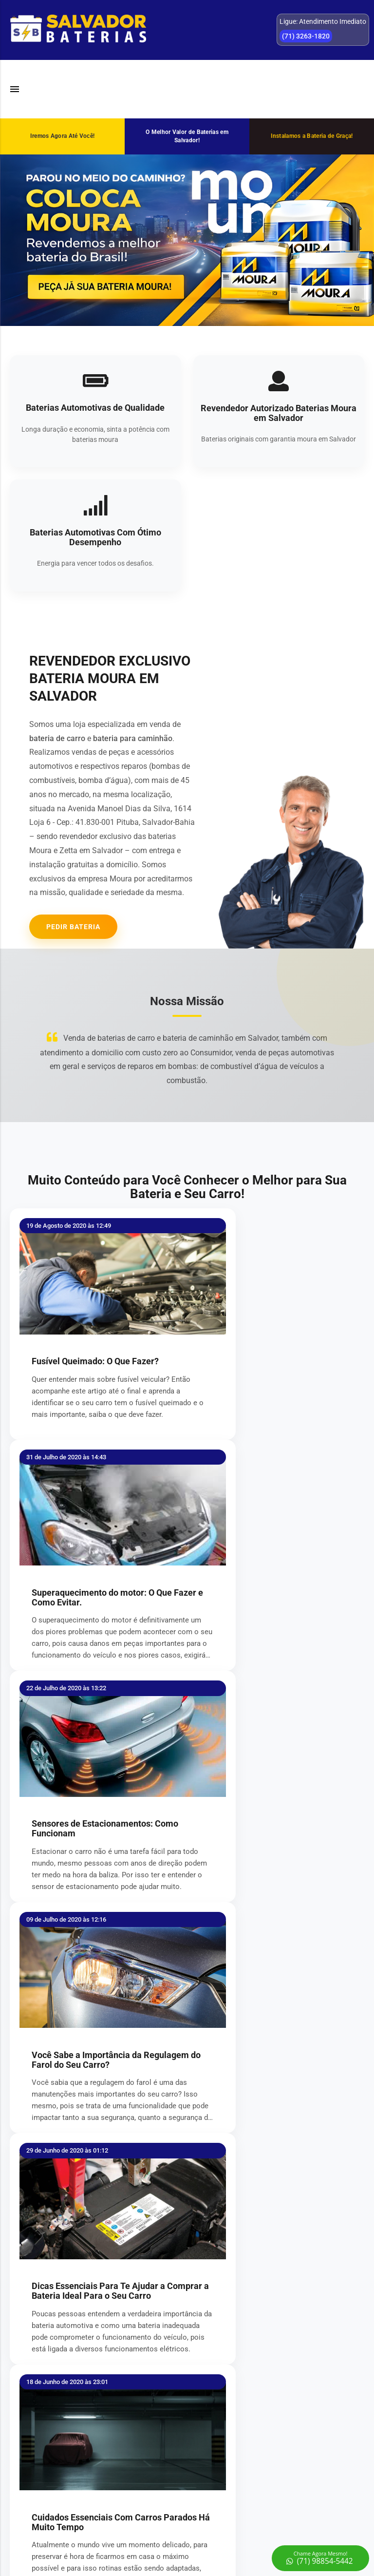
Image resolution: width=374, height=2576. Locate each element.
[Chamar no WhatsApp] (320, 2558)
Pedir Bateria (73, 927)
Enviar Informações (187, 2168)
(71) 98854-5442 (275, 2474)
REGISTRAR (98, 2402)
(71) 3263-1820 (275, 2458)
